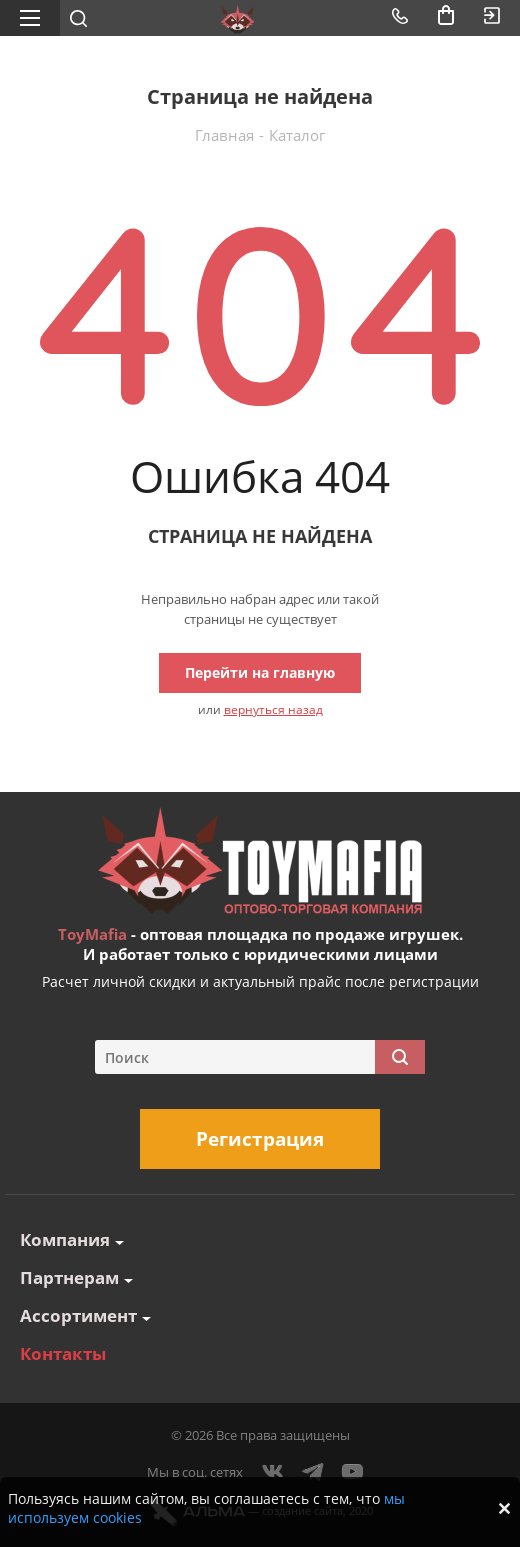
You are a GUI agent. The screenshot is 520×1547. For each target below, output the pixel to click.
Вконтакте (273, 1472)
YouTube (353, 1472)
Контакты (63, 1353)
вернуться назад (273, 709)
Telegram (313, 1472)
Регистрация (260, 1139)
